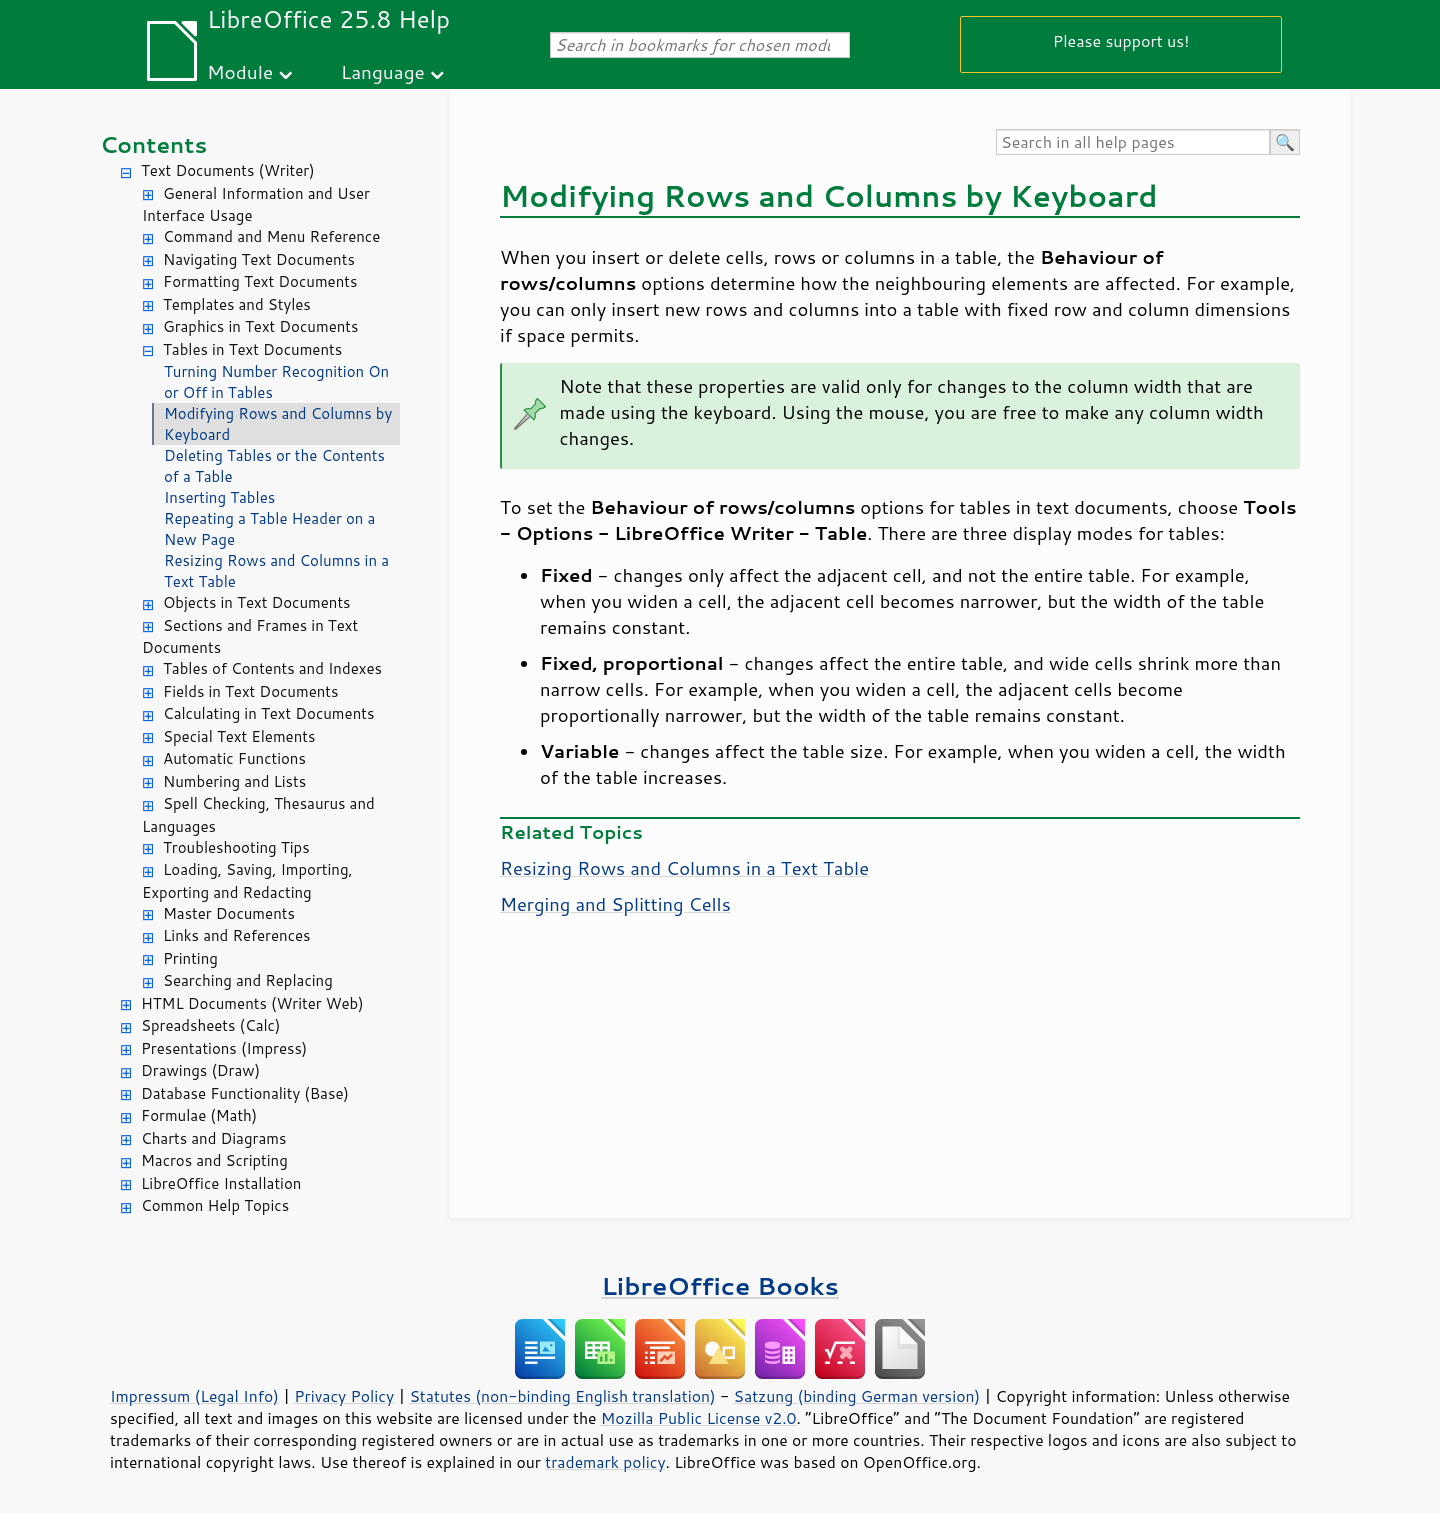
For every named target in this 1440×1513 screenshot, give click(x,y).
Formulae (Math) (199, 1115)
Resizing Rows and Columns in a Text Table (276, 571)
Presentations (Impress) (224, 1048)
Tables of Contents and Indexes (272, 668)
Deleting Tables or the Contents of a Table (274, 466)
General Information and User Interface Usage (256, 205)
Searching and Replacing (248, 980)
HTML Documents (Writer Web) (252, 1003)
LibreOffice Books (720, 1285)
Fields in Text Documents (250, 691)
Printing (190, 958)
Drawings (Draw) (200, 1070)
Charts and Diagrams (213, 1138)
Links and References (236, 935)
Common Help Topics (215, 1205)
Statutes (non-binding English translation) (562, 1396)
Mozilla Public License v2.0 (699, 1418)
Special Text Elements (239, 736)
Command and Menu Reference (271, 236)
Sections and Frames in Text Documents (250, 637)
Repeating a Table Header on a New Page (269, 529)
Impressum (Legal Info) (194, 1396)
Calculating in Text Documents (268, 713)
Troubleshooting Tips (236, 847)
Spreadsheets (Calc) (210, 1025)
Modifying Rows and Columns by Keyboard (278, 424)
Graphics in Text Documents (260, 326)
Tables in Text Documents (252, 349)
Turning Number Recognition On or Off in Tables (276, 382)
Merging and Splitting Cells (615, 904)
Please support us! (1121, 40)
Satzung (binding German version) (857, 1396)
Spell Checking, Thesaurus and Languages (258, 815)
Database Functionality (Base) (245, 1093)
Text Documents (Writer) (228, 170)
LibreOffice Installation (221, 1183)
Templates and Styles (237, 304)
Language (383, 71)
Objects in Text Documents (257, 602)
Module (240, 71)
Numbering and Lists (234, 781)
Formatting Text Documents (260, 281)
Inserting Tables (219, 497)
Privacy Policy (344, 1396)
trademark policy (605, 1462)
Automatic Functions (234, 758)
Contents (153, 144)
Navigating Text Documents (259, 259)
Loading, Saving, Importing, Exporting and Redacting (247, 881)
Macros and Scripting (214, 1160)
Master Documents (229, 913)
